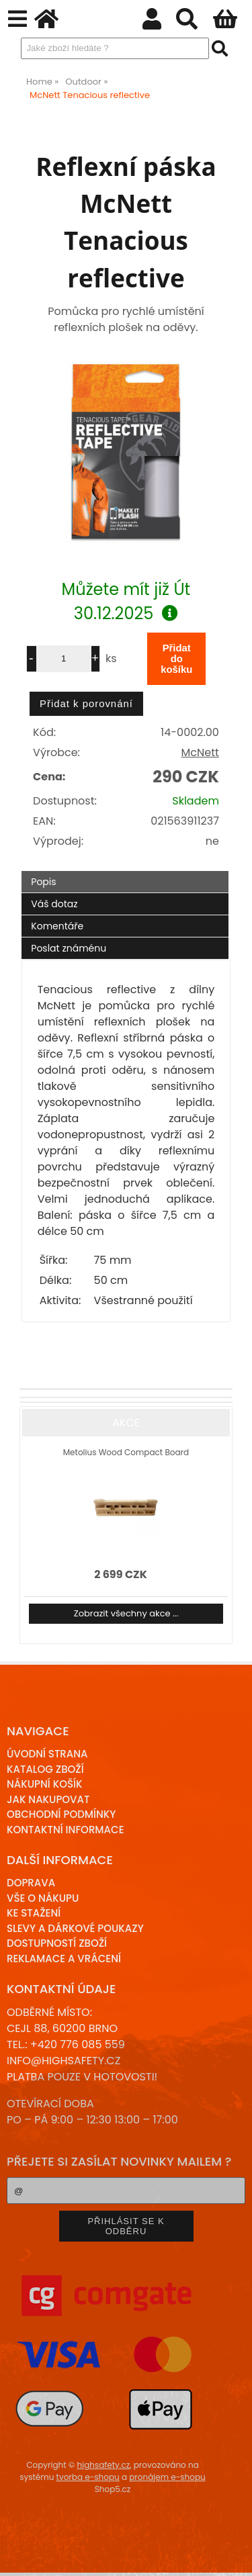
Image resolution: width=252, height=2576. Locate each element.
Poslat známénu (68, 948)
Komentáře (57, 926)
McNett (200, 752)
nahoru (232, 2556)
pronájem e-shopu (167, 2477)
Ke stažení (33, 1913)
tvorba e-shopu (88, 2477)
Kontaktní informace (65, 1830)
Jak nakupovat (48, 1799)
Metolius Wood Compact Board (126, 1452)
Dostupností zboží (57, 1943)
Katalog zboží (45, 1769)
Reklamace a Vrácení (64, 1958)
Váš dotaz (54, 904)
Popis (43, 881)
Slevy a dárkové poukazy (75, 1928)
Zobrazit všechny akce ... (126, 1613)
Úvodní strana (47, 1754)
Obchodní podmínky (61, 1814)
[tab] (125, 871)
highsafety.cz (103, 2465)
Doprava (31, 1883)
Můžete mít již (126, 601)
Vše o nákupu (43, 1898)
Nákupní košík (45, 1784)
